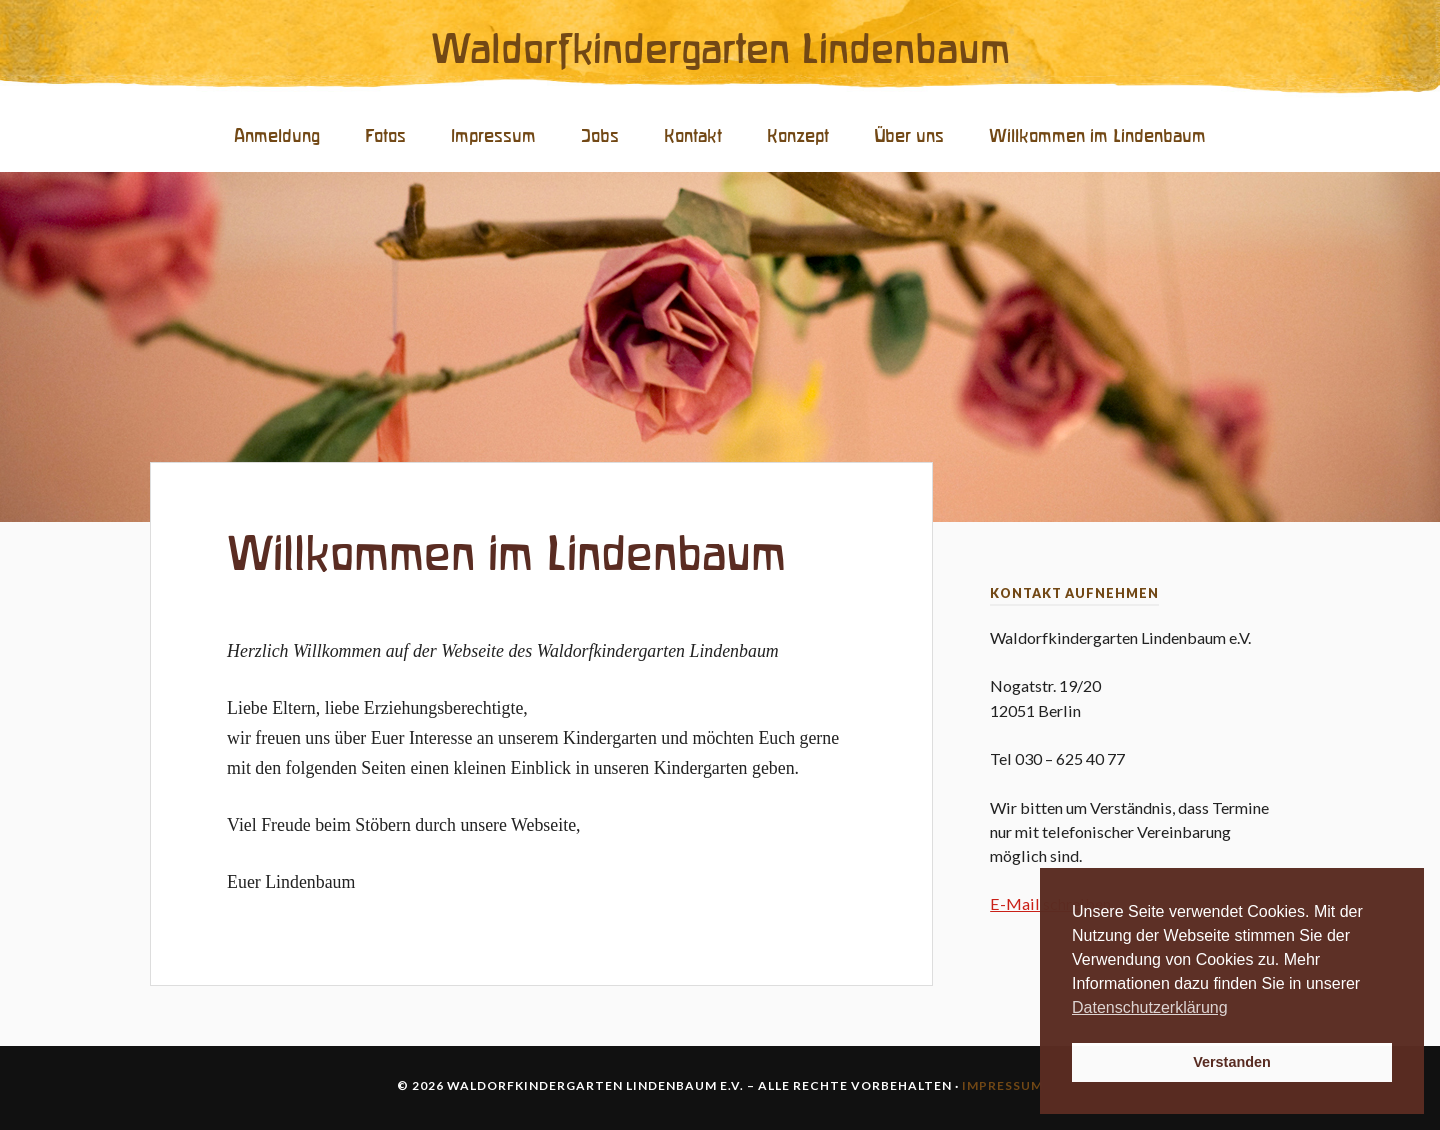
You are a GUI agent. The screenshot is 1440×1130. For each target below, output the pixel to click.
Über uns (909, 136)
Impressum (493, 136)
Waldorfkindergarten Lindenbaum (720, 51)
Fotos (385, 136)
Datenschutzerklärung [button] (1150, 1007)
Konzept (798, 136)
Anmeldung (277, 136)
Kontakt (693, 136)
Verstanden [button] (1232, 1062)
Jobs (600, 136)
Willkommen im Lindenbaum (1097, 136)
